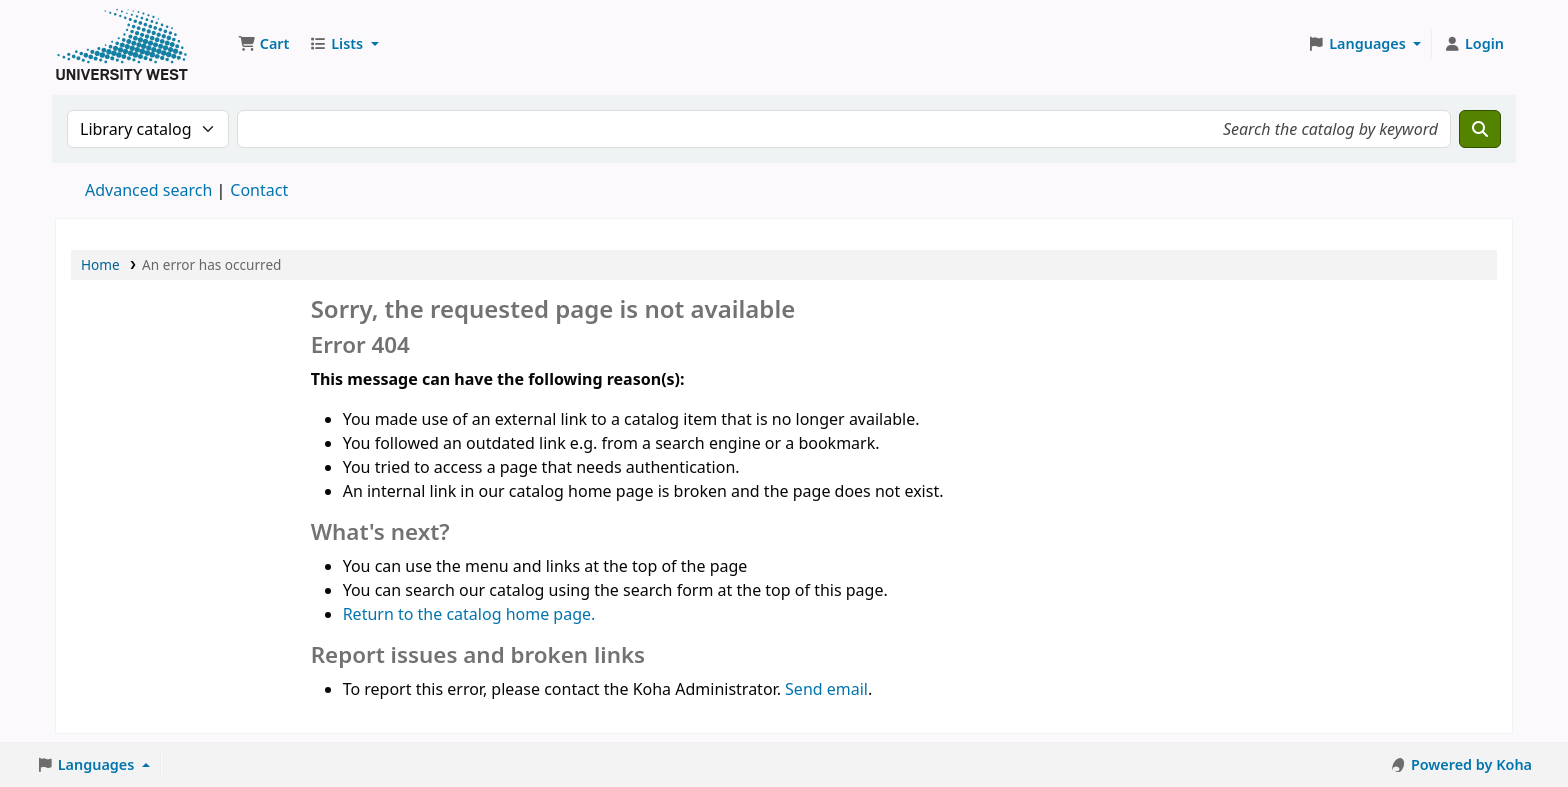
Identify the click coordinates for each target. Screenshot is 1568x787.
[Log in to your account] (1473, 44)
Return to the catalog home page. (469, 614)
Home (100, 264)
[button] (263, 44)
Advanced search (148, 190)
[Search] (1480, 129)
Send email (826, 689)
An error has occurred (211, 264)
